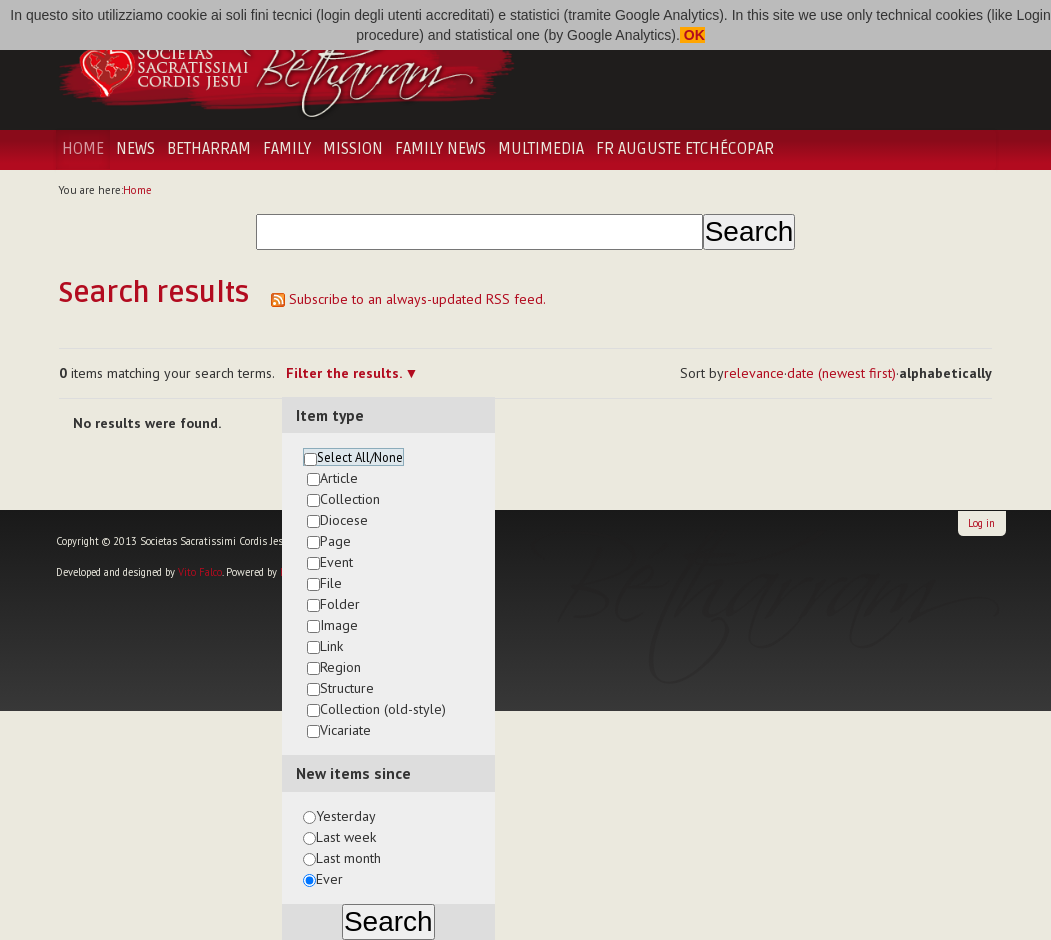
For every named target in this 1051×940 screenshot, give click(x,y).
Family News (440, 149)
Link (331, 646)
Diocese (344, 520)
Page (335, 541)
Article (339, 478)
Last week (346, 837)
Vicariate (345, 730)
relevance (754, 373)
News (135, 149)
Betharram (209, 149)
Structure (347, 688)
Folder (340, 604)
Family (287, 149)
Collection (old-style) (383, 709)
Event (336, 562)
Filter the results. (345, 373)
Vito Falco (200, 572)
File (331, 583)
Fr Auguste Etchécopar (685, 149)
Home (83, 149)
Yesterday (346, 816)
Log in (981, 523)
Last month (348, 858)
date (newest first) (841, 373)
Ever (329, 879)
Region (340, 667)
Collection (350, 499)
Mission (353, 149)
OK (692, 35)
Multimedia (541, 149)
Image (339, 625)
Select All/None (360, 457)
